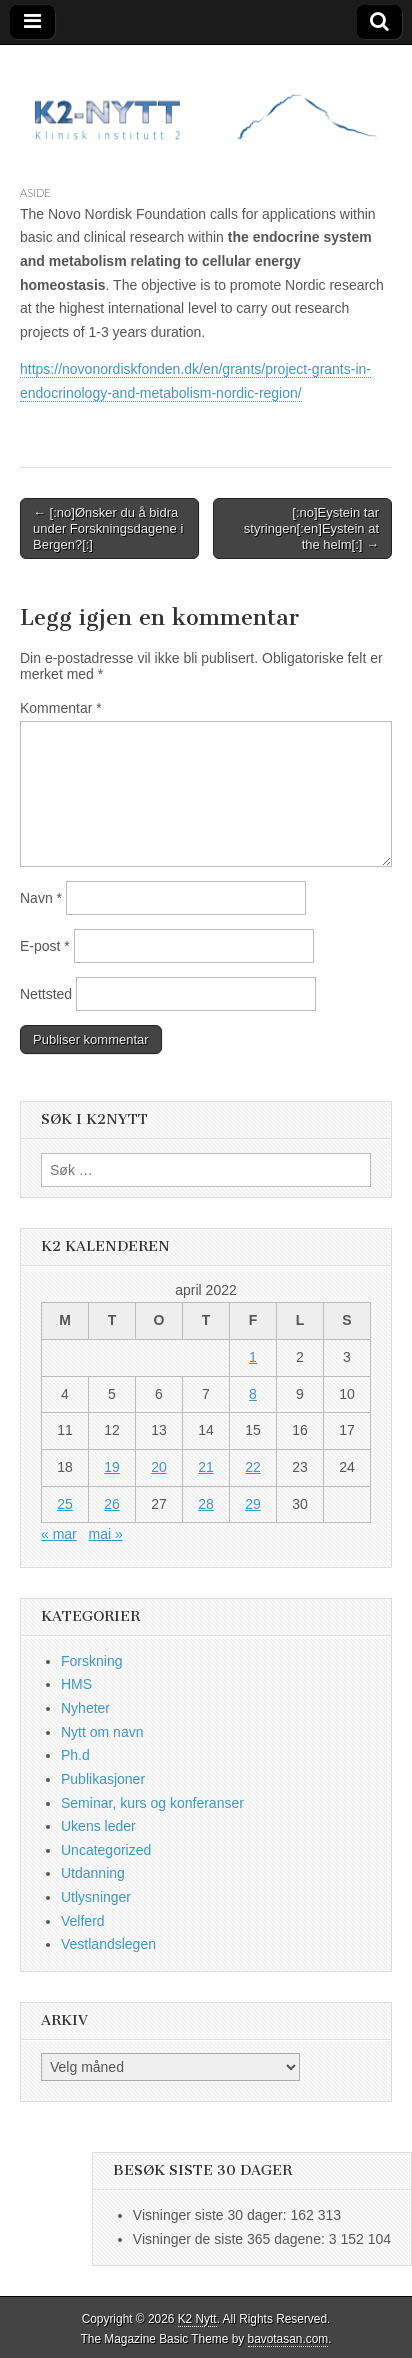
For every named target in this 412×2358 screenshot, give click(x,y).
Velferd (83, 1921)
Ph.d (75, 1755)
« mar (59, 1534)
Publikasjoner (103, 1779)
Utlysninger (96, 1897)
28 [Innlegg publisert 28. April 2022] (206, 1504)
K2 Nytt (197, 2319)
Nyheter (85, 1708)
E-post (45, 946)
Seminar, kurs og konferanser (152, 1803)
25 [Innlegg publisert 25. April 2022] (65, 1504)
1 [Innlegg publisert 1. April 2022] (253, 1357)
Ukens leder (98, 1826)
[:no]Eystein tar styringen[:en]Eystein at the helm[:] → (311, 528)
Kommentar (61, 708)
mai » (105, 1534)
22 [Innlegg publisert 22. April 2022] (253, 1467)
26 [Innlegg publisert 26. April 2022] (112, 1504)
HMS (76, 1684)
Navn (41, 898)
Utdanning (93, 1873)
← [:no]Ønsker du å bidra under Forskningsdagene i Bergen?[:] (108, 528)
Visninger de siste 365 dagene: (231, 2239)
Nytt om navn (102, 1732)
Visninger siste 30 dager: (212, 2215)
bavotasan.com (288, 2339)
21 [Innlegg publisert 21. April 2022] (206, 1467)
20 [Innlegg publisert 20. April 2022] (159, 1467)
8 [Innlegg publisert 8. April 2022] (253, 1394)
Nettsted (46, 994)
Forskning (91, 1661)
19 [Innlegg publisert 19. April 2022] (112, 1467)
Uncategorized (106, 1850)
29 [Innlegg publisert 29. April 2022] (253, 1504)
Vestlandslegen (108, 1944)
